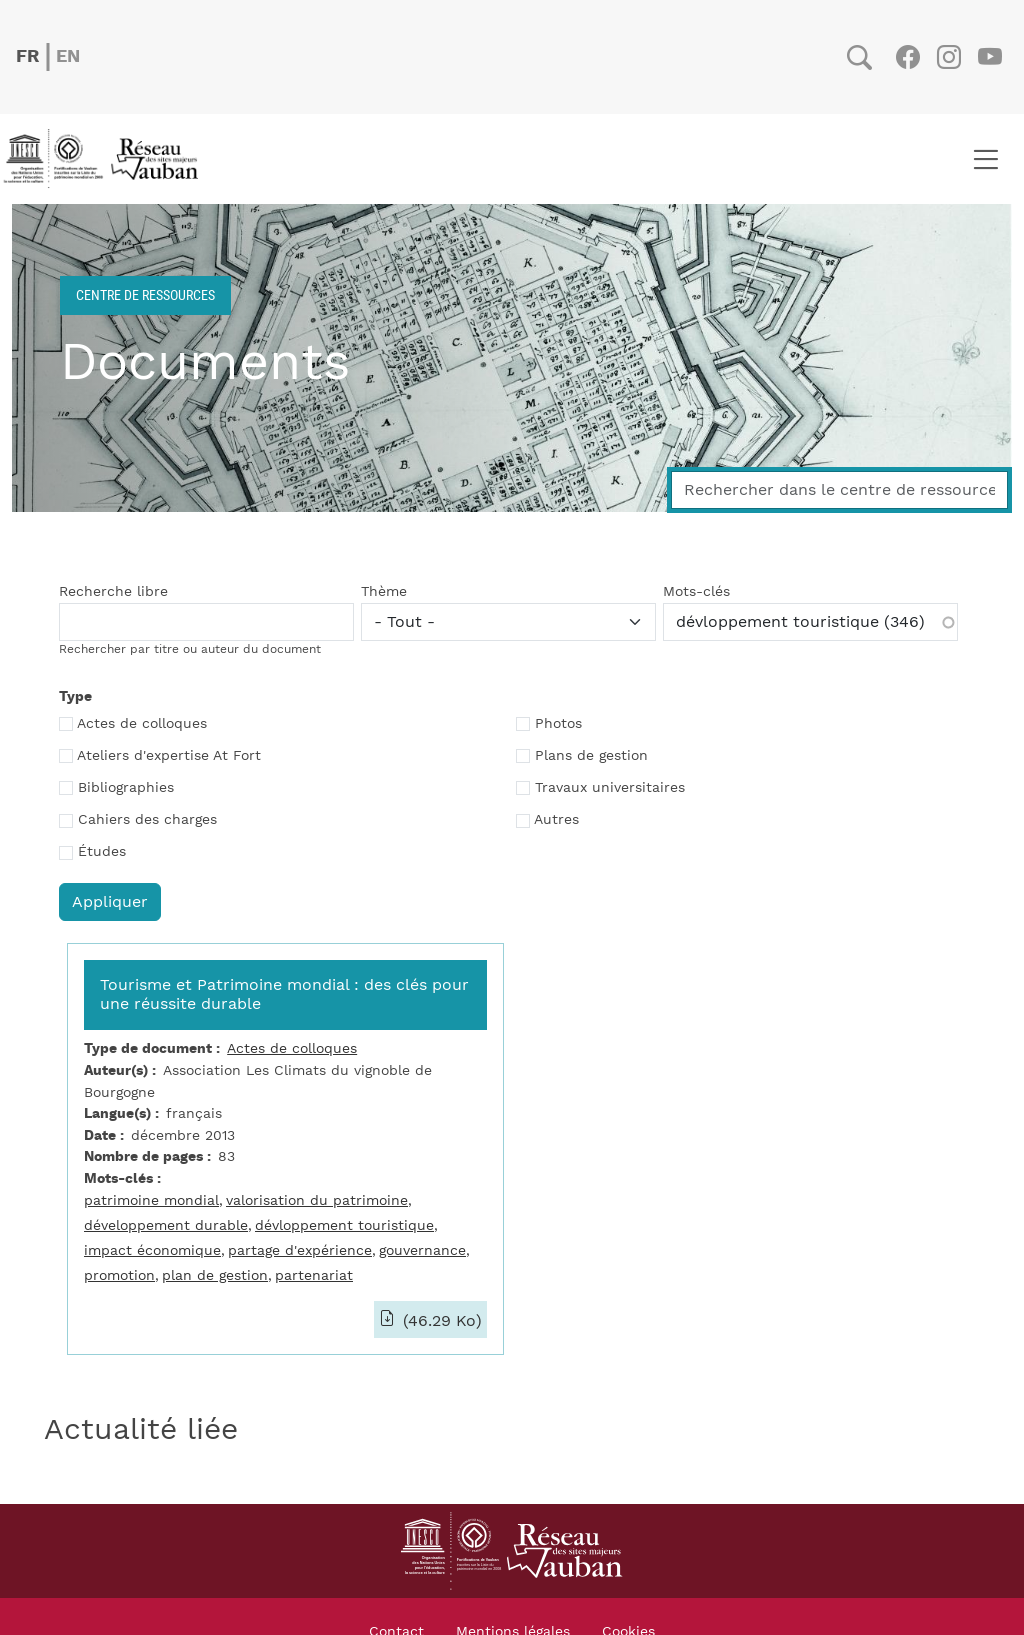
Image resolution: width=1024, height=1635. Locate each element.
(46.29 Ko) (440, 1321)
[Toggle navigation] (985, 159)
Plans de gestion (591, 756)
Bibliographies (126, 788)
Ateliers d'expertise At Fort (169, 756)
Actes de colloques (142, 724)
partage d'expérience (300, 1250)
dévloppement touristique (344, 1225)
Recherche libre (113, 592)
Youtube (989, 57)
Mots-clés (696, 592)
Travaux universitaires (610, 788)
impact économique (152, 1250)
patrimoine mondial (151, 1200)
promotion (119, 1275)
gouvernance (422, 1250)
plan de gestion (215, 1275)
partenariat (314, 1275)
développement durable (166, 1225)
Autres (556, 820)
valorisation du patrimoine (317, 1200)
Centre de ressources (145, 294)
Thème (384, 592)
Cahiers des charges (147, 820)
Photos (558, 724)
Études (102, 852)
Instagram (948, 57)
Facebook (907, 57)
